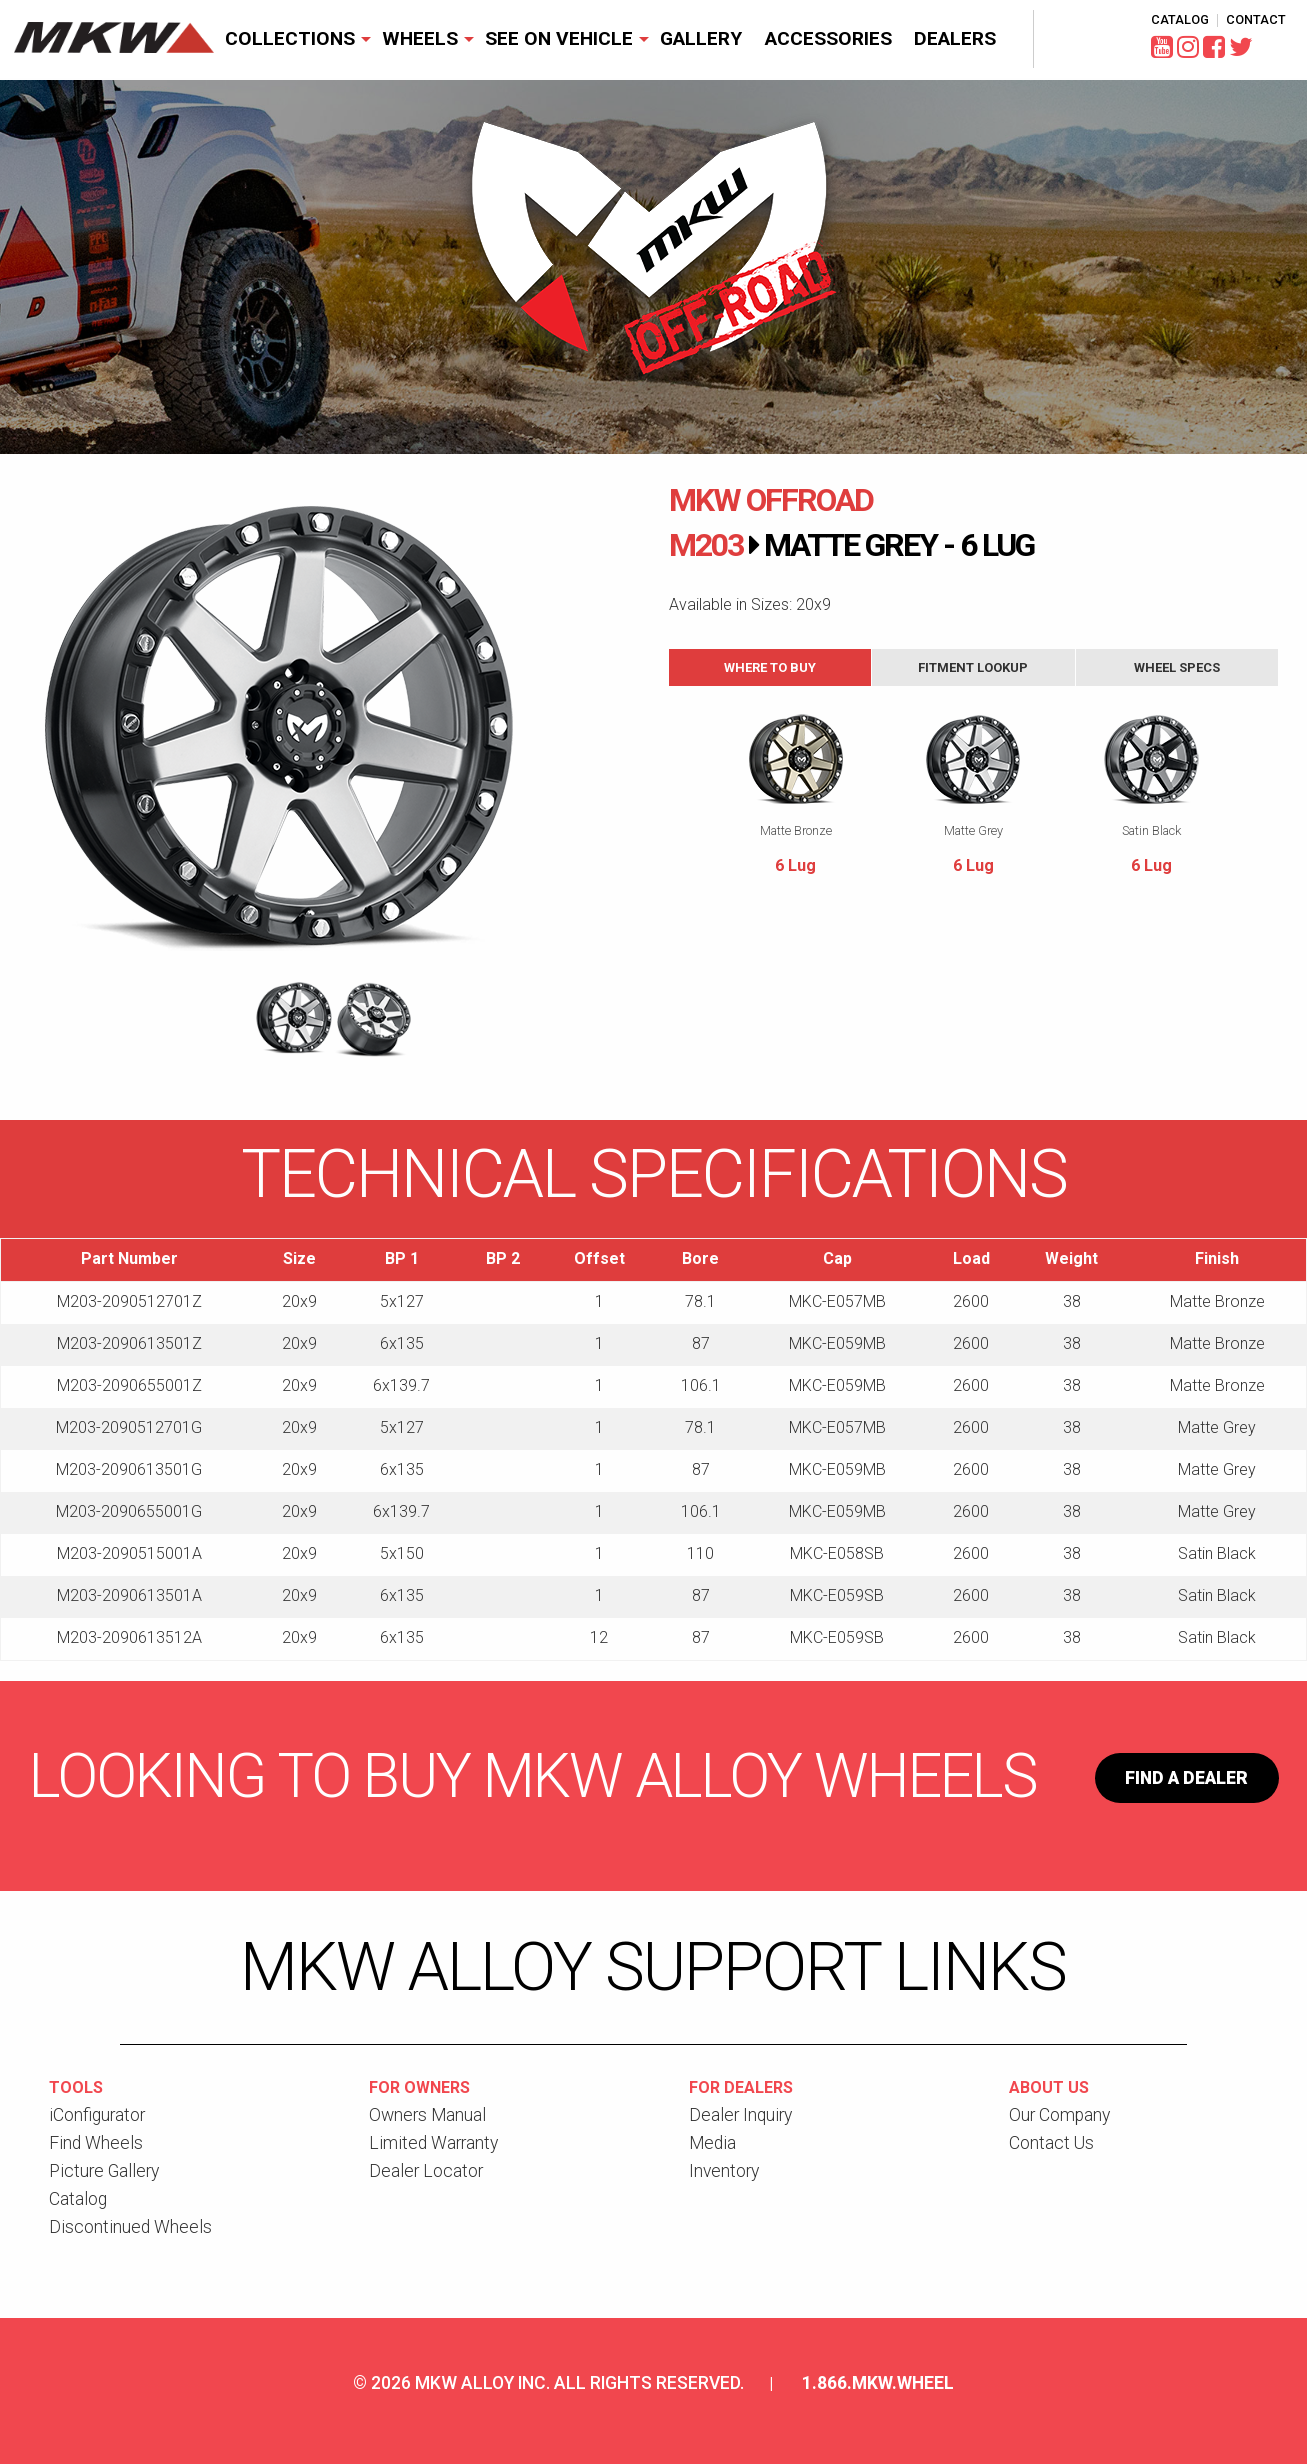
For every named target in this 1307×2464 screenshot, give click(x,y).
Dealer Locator (426, 2171)
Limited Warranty (433, 2143)
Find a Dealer (1186, 1778)
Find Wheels (96, 2143)
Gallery (701, 38)
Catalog (1180, 20)
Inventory (724, 2171)
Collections (290, 38)
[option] (334, 728)
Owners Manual (427, 2115)
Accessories (828, 38)
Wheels (420, 38)
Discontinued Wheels (130, 2227)
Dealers (955, 38)
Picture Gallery (104, 2171)
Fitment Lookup (973, 667)
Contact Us (1051, 2143)
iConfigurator (97, 2115)
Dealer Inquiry (740, 2115)
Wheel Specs (1177, 667)
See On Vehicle (559, 38)
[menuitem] (292, 39)
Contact (1256, 20)
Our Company (1059, 2115)
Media (712, 2143)
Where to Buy (770, 667)
